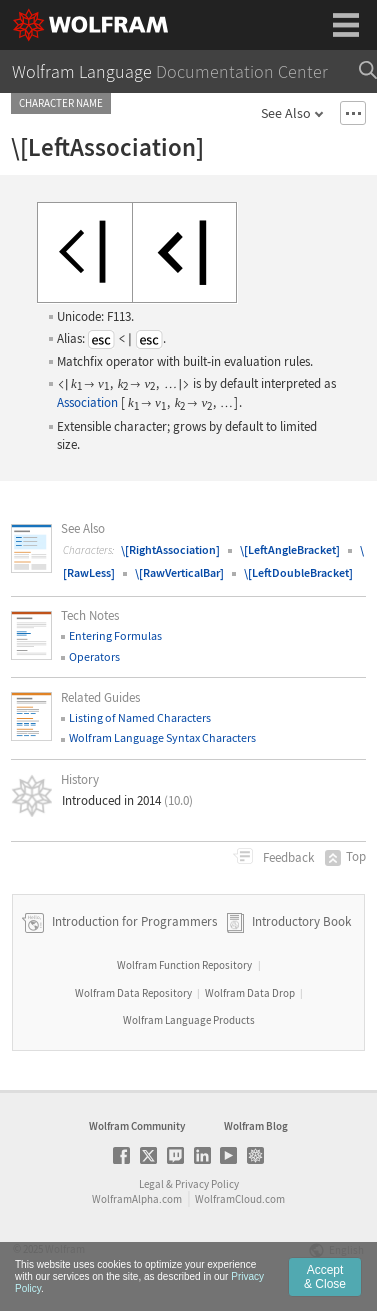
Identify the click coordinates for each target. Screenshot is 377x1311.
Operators (94, 656)
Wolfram (65, 1249)
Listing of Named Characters (140, 717)
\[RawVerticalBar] (179, 572)
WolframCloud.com (240, 1199)
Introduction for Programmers (133, 921)
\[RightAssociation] (170, 549)
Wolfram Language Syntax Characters (162, 737)
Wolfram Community (137, 1126)
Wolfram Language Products (189, 1020)
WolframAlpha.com (137, 1199)
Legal (151, 1184)
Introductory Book (301, 921)
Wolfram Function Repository (184, 965)
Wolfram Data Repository (133, 993)
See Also (286, 113)
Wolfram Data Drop (250, 993)
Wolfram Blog (256, 1126)
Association (87, 402)
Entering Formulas (115, 635)
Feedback (287, 857)
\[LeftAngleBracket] (290, 549)
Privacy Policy (207, 1184)
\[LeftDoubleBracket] (298, 572)
